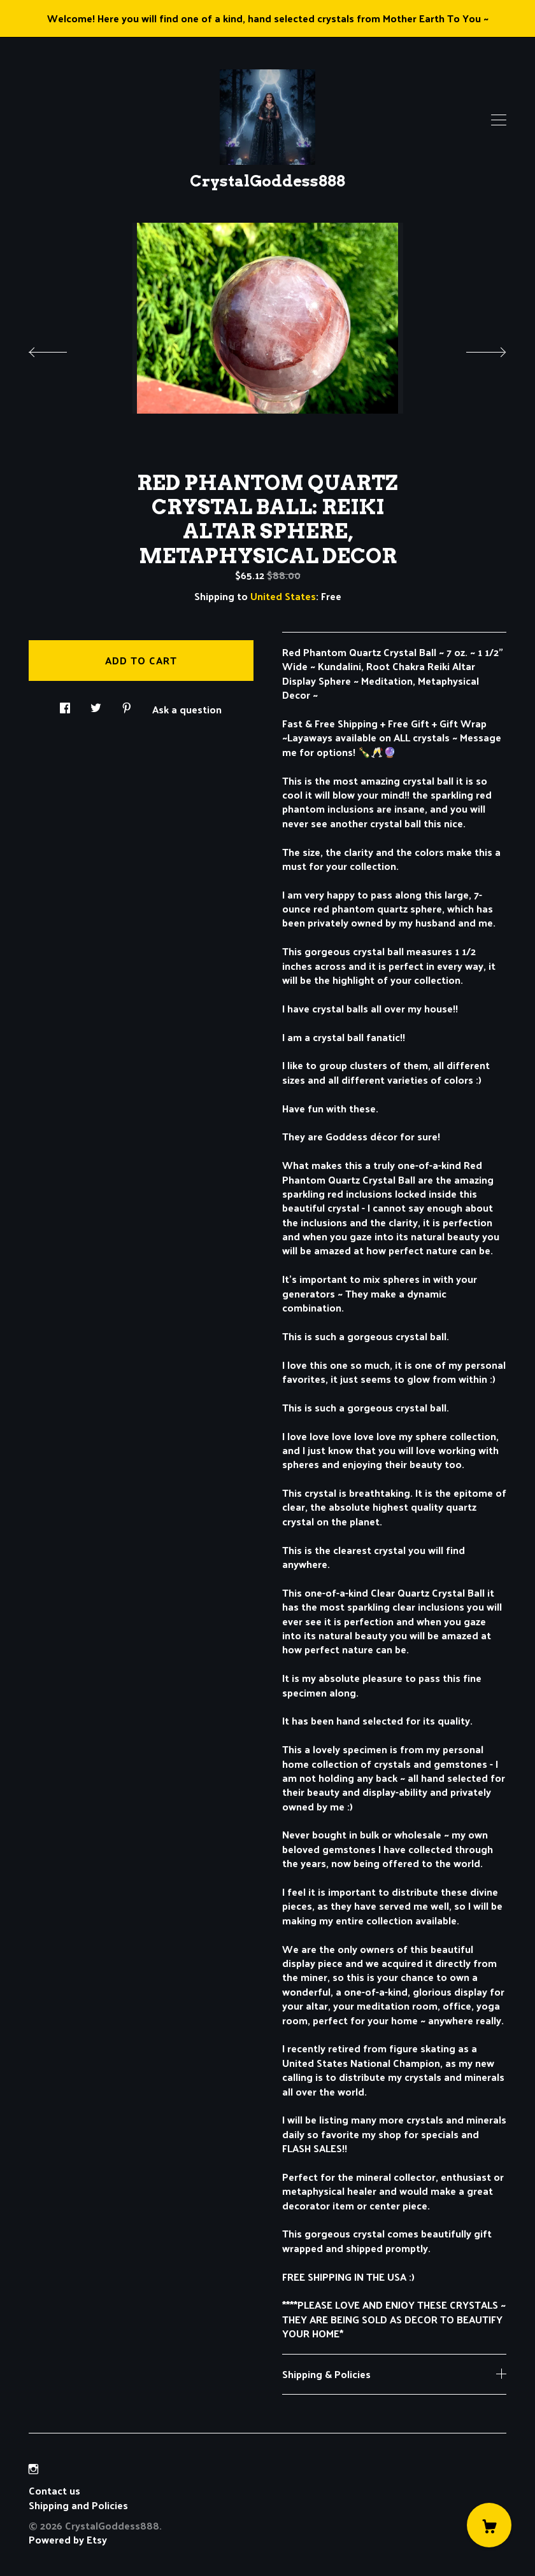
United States (283, 596)
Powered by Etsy (68, 2539)
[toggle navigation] (498, 120)
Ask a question (187, 708)
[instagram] (33, 2469)
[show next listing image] (474, 349)
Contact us (54, 2491)
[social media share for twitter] (95, 704)
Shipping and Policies (78, 2505)
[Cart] (489, 2525)
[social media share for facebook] (65, 704)
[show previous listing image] (60, 349)
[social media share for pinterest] (127, 704)
